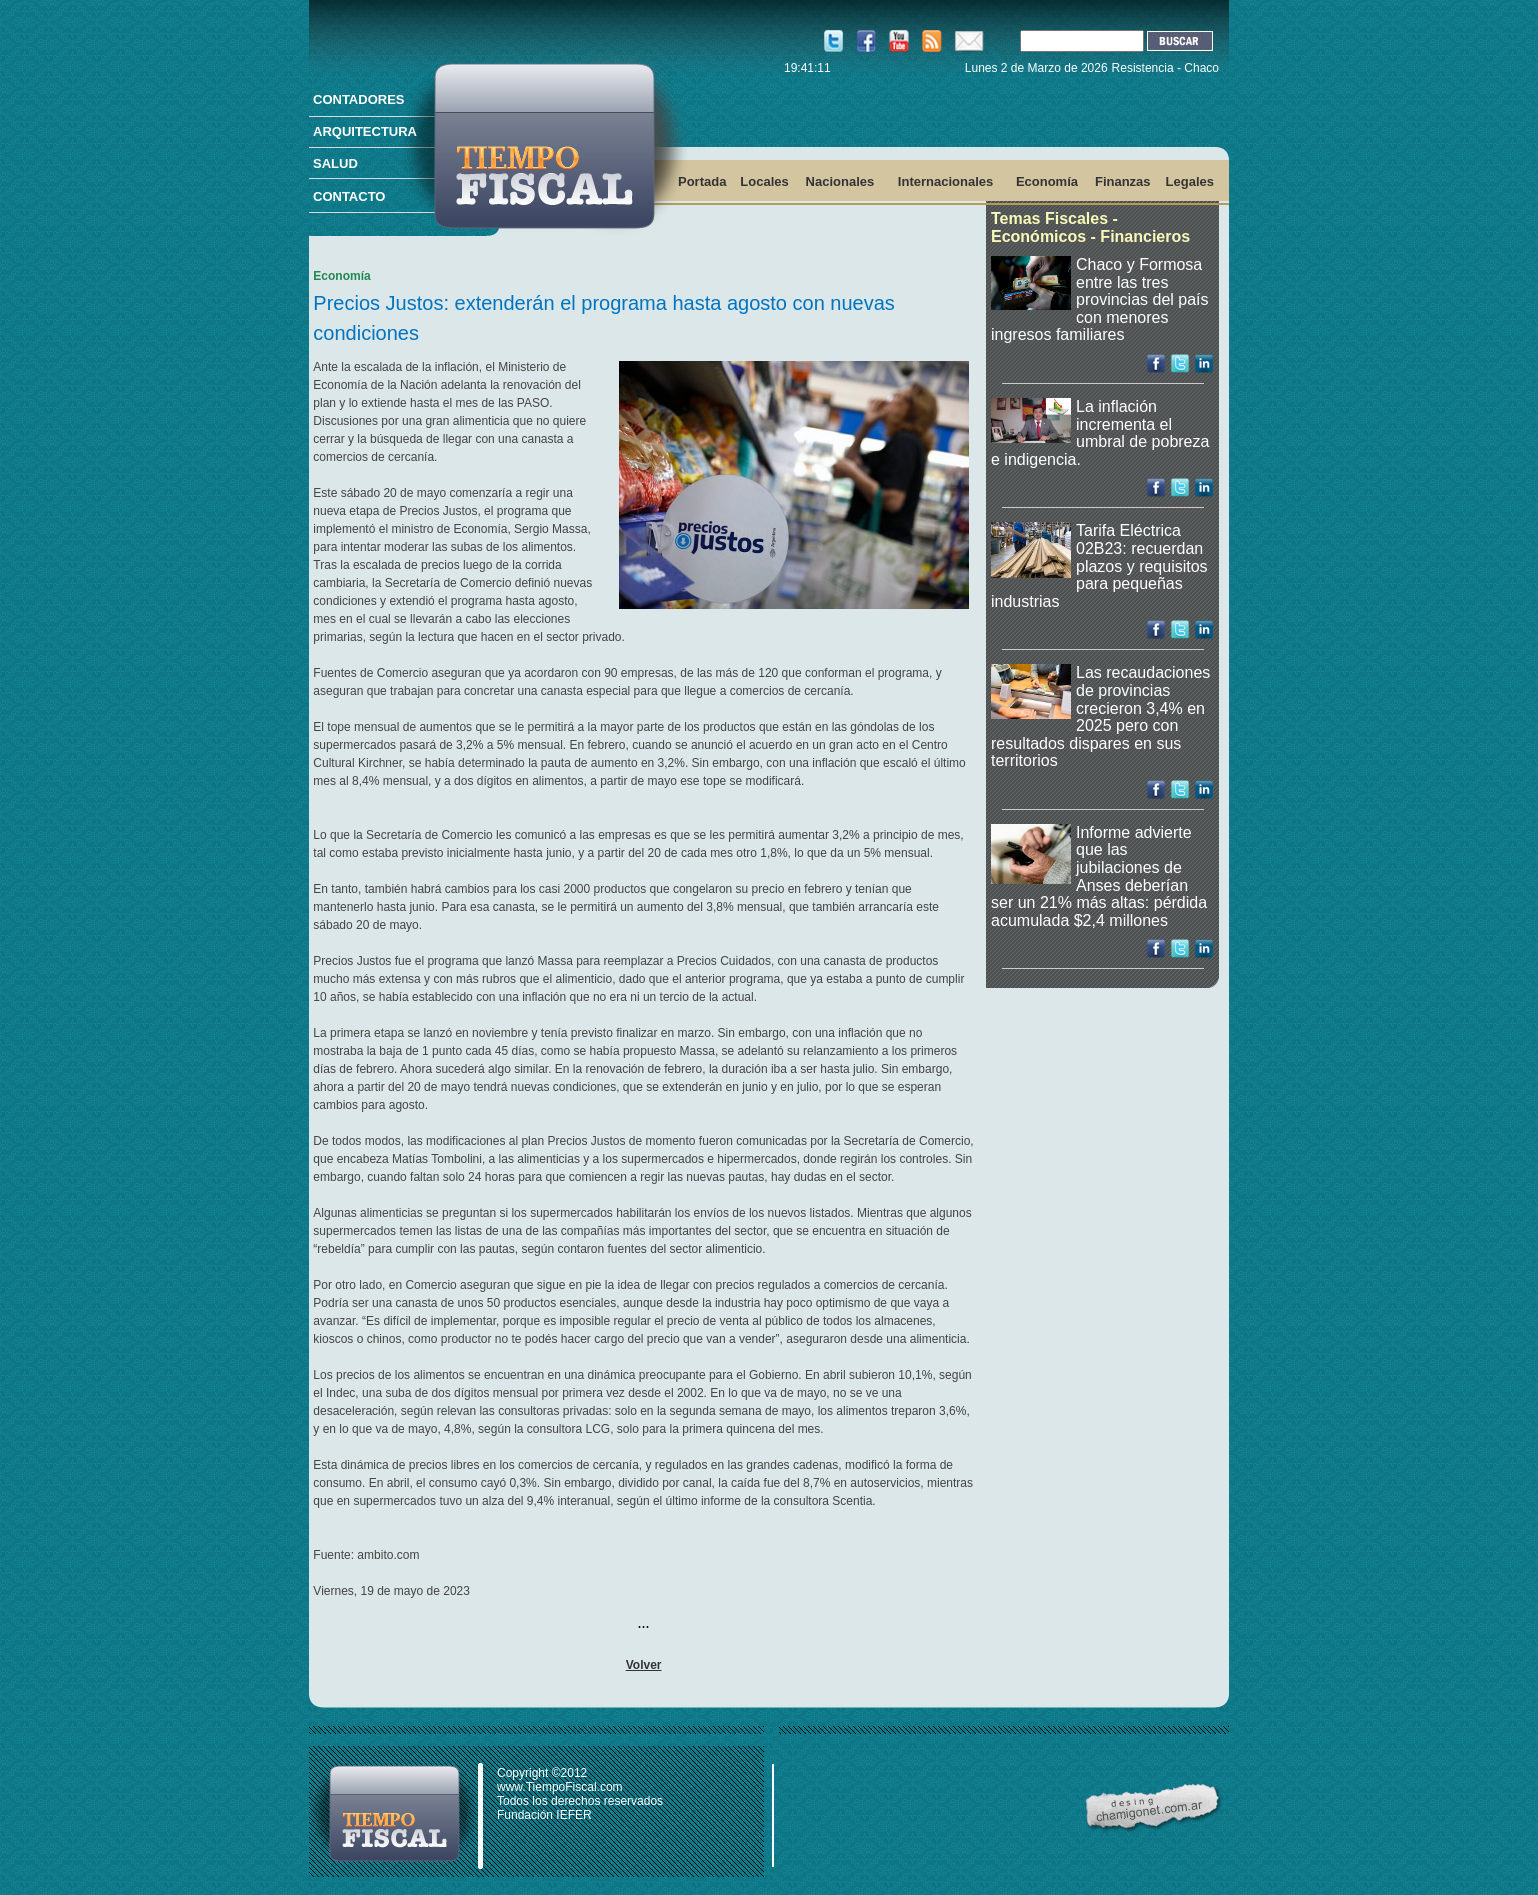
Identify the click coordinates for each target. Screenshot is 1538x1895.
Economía (1047, 181)
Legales (1190, 181)
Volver (644, 1665)
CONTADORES (358, 99)
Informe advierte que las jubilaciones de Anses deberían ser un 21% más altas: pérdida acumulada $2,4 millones (1099, 876)
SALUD (335, 163)
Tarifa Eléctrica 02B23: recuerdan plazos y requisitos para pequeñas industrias (1099, 565)
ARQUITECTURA (365, 131)
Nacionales (840, 181)
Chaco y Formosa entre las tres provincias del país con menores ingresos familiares (1100, 299)
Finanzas (1123, 181)
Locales (764, 181)
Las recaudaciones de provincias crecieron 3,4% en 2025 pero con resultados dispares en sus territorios (1100, 716)
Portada (702, 181)
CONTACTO (349, 196)
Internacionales (945, 181)
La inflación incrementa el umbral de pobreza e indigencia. (1100, 433)
